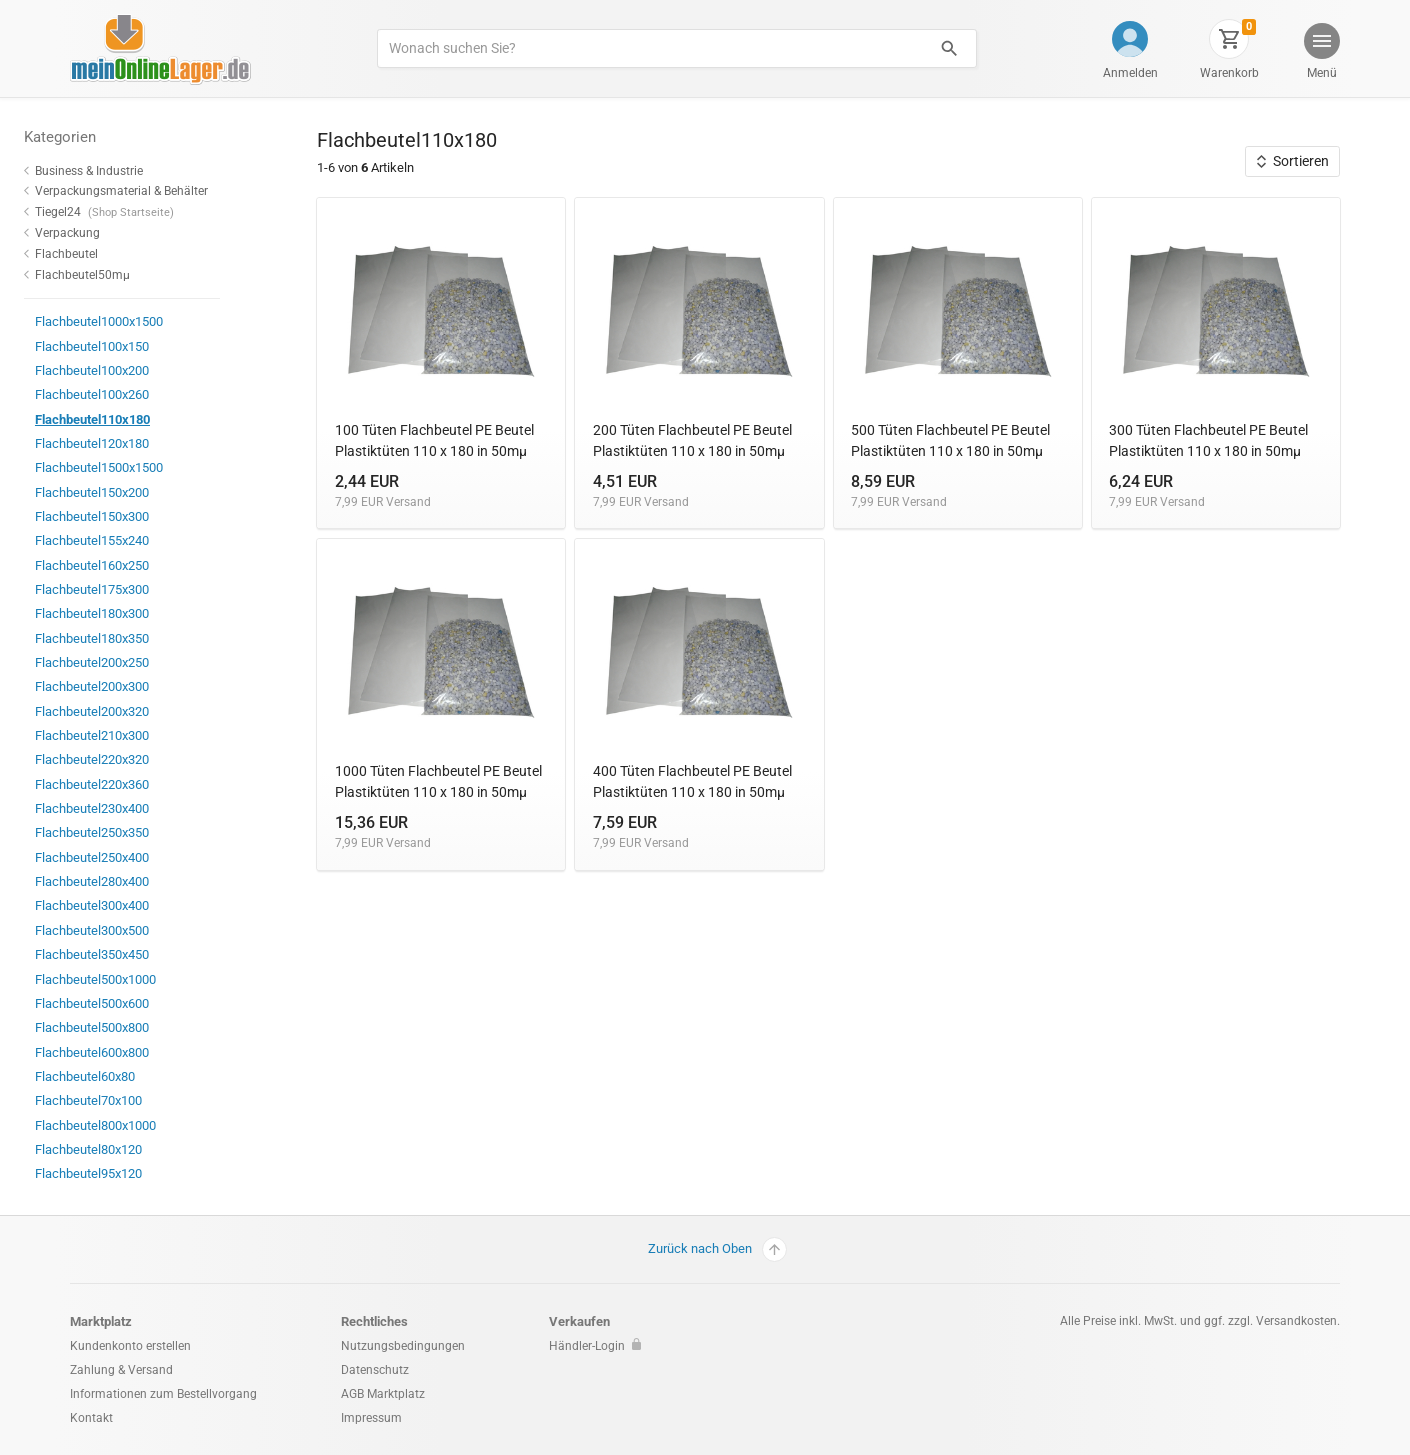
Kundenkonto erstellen (130, 1346)
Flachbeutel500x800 (132, 1027)
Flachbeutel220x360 (132, 784)
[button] (1321, 53)
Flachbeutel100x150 (132, 346)
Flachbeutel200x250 (132, 662)
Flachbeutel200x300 (132, 686)
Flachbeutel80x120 (129, 1149)
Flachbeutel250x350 (132, 832)
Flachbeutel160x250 (132, 565)
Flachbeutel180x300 (132, 613)
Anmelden (1130, 73)
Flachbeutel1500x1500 (139, 467)
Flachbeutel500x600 (132, 1003)
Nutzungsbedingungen (403, 1346)
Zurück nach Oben (717, 1249)
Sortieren (1293, 161)
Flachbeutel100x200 (132, 370)
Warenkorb (1229, 73)
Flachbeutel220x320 (132, 759)
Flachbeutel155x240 (132, 540)
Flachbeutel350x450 (132, 954)
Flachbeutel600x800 (132, 1052)
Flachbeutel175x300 (132, 589)
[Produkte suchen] (650, 48)
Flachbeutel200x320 (132, 711)
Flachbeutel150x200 (132, 492)
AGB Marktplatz (383, 1394)
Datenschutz (375, 1370)
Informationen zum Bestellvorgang (163, 1394)
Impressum (371, 1418)
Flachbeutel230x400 (132, 808)
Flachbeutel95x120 (129, 1173)
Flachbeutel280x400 (132, 881)
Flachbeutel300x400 (132, 905)
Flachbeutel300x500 (132, 930)
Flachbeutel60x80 (125, 1076)
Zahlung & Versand (121, 1370)
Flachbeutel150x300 (132, 516)
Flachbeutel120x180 (132, 443)
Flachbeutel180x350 (132, 638)
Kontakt (91, 1418)
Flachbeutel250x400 (132, 857)
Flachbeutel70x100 (129, 1100)
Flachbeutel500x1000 (136, 979)
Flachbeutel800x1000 (136, 1125)
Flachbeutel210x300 (132, 735)
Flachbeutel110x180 (133, 419)
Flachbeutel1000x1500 (139, 321)
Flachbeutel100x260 (132, 394)
